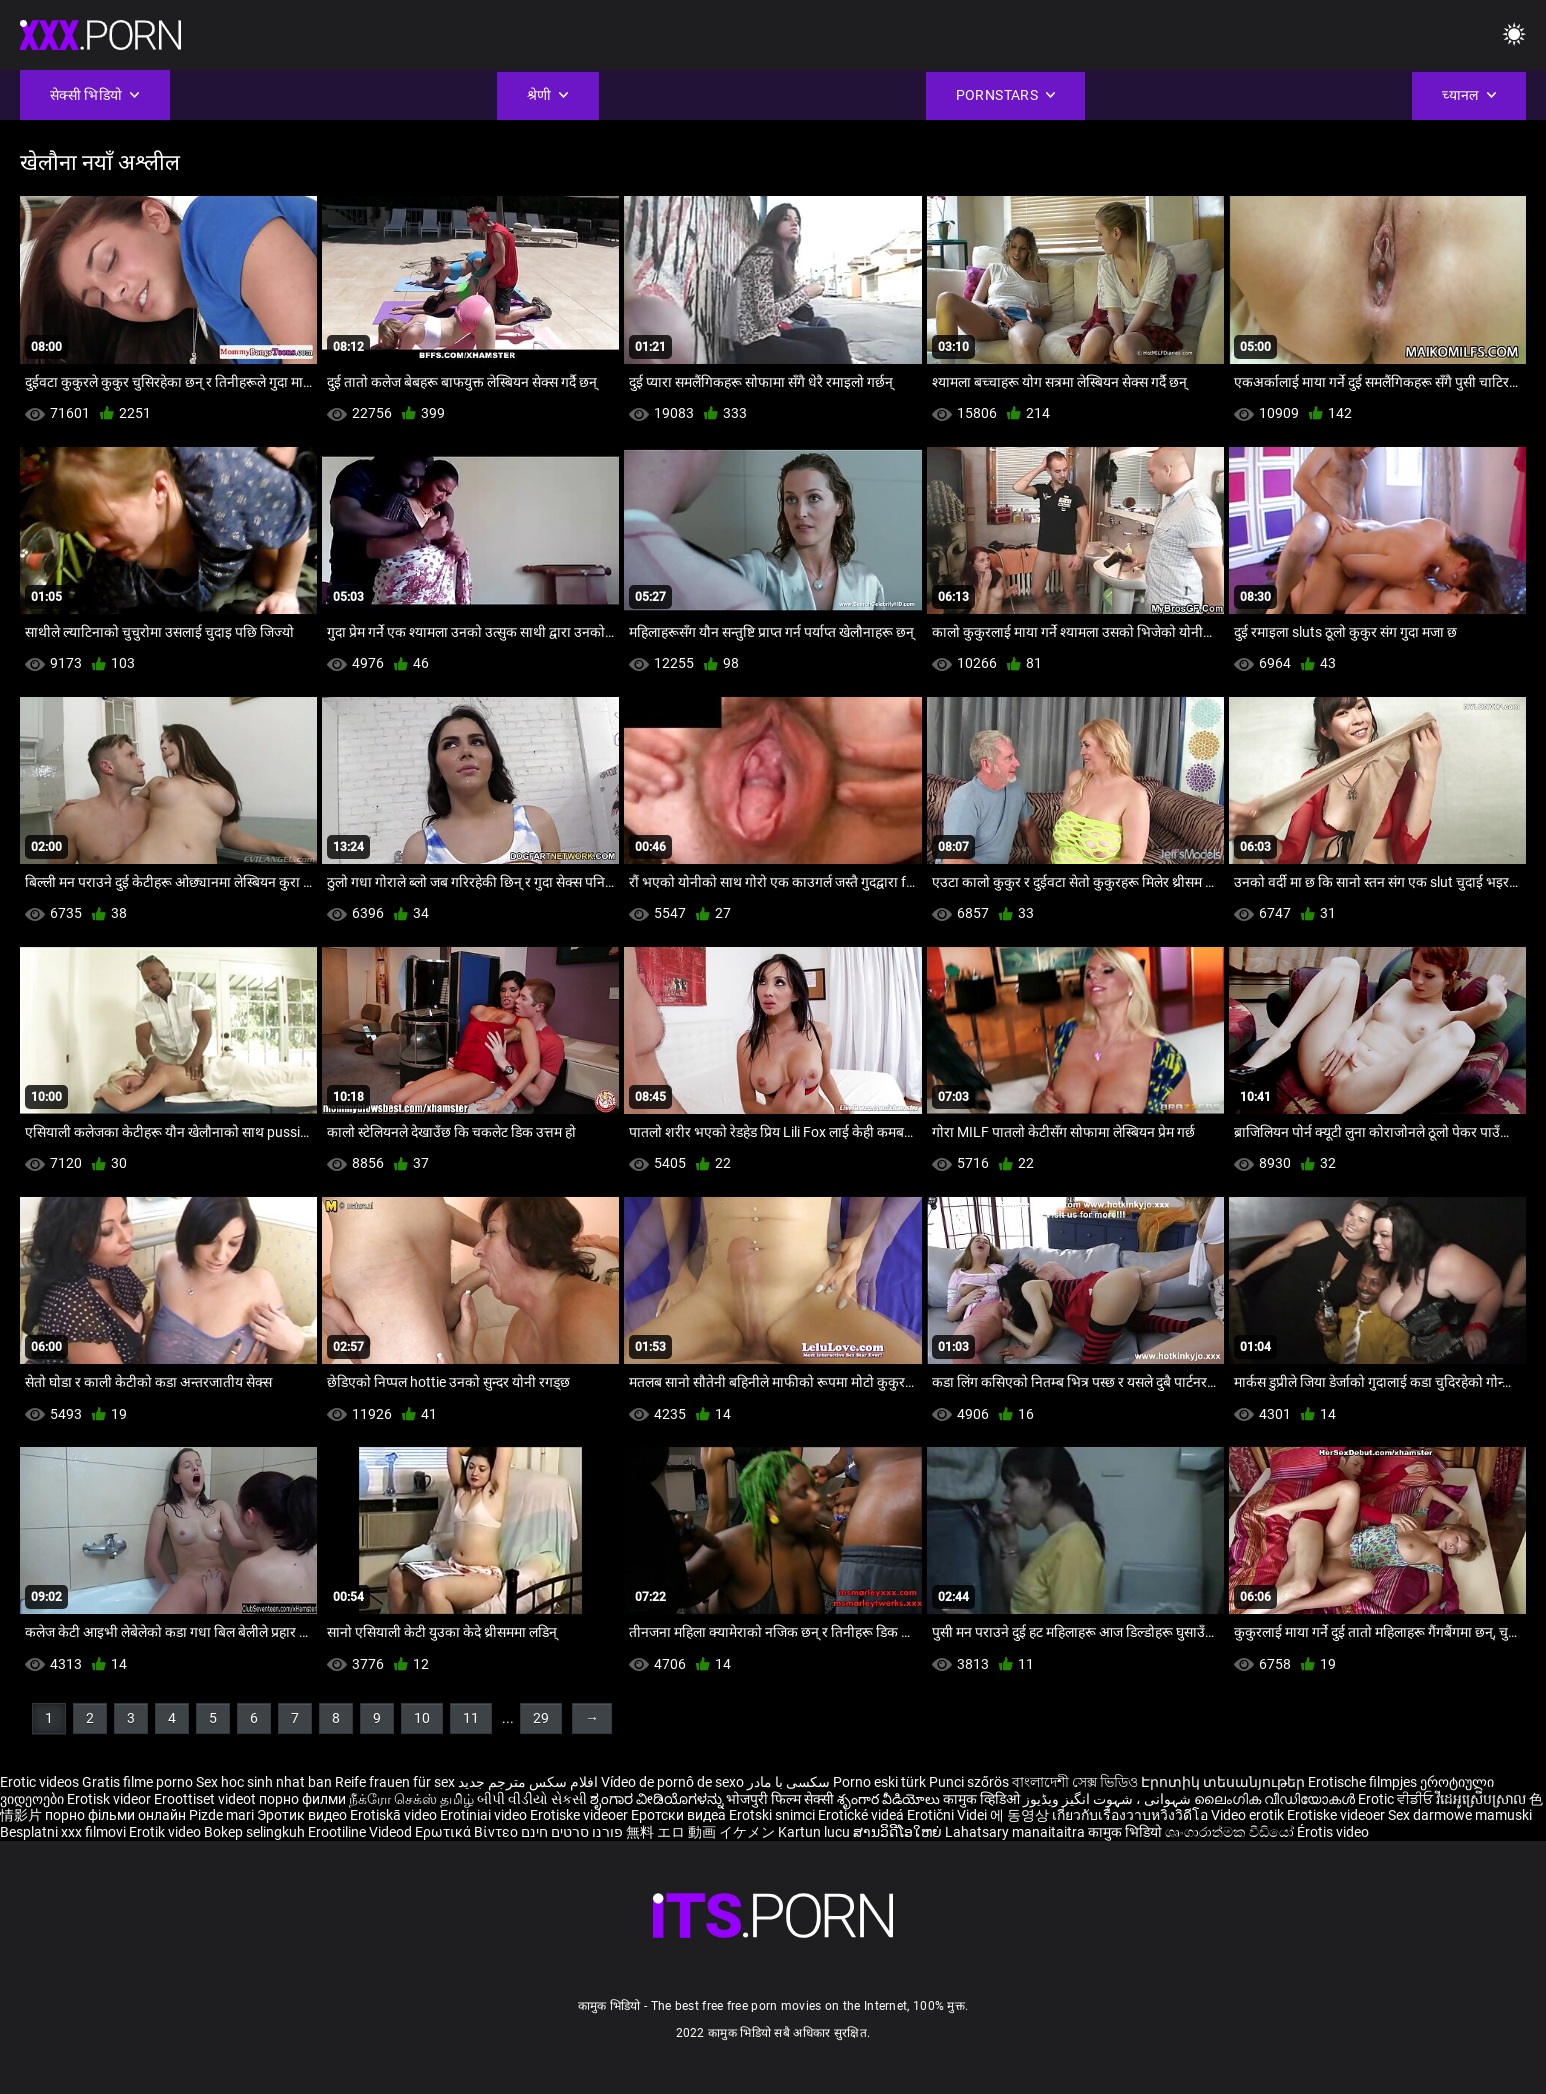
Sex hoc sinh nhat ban (264, 1782)
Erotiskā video (395, 1815)
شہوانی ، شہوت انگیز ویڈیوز (1108, 1799)
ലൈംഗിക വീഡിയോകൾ (1276, 1799)
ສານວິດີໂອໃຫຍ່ (899, 1832)
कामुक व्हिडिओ (983, 1799)
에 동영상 (1021, 1815)
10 (422, 1718)
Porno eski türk (879, 1782)
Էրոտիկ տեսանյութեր (1224, 1782)
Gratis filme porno (137, 1782)
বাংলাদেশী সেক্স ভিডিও (1075, 1782)
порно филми (302, 1799)
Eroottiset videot (206, 1799)
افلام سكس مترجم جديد (528, 1782)
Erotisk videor (110, 1799)
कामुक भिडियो (1126, 1832)
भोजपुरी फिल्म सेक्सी (780, 1799)
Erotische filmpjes (1362, 1782)
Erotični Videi (948, 1815)
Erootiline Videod (361, 1832)
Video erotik (1249, 1815)
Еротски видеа (680, 1815)
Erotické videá (862, 1815)
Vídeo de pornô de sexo (672, 1782)
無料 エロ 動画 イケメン (700, 1832)
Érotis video (1333, 1832)
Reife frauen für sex (395, 1782)
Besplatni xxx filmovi (63, 1832)
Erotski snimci (773, 1815)
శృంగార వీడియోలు (890, 1799)
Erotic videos (41, 1782)
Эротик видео (303, 1815)
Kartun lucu (815, 1832)
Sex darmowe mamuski (1460, 1815)
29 (541, 1718)
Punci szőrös (969, 1782)
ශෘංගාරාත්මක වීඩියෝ (1231, 1832)
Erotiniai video (485, 1815)
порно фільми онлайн (115, 1815)
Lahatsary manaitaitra (1016, 1832)
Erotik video (166, 1832)
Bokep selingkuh (254, 1832)
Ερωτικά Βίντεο (468, 1832)
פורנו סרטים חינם (572, 1832)
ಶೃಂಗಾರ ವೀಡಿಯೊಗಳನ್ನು (658, 1799)
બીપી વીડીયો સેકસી (532, 1799)
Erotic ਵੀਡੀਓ (1397, 1799)
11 (471, 1718)
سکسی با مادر (788, 1782)
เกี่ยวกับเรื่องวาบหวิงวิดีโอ (1131, 1815)
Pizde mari (221, 1815)
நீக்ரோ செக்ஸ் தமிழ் (411, 1799)
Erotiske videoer (580, 1815)
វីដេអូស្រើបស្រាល (1482, 1799)
